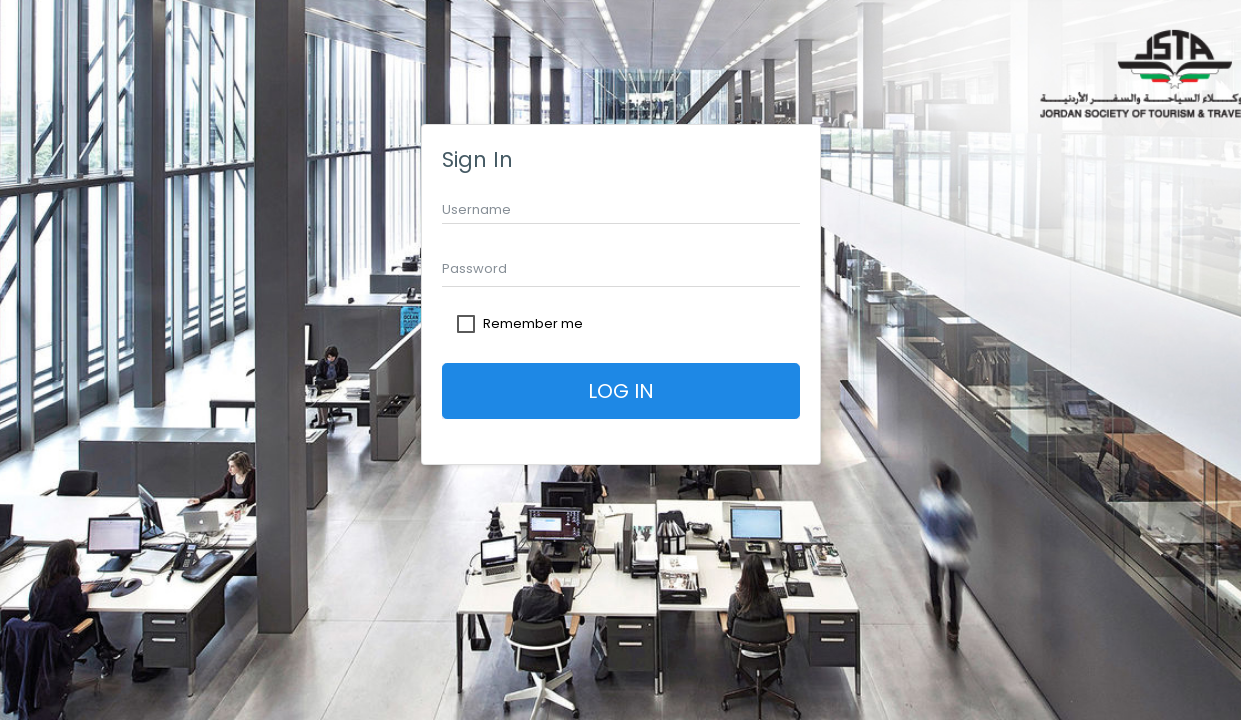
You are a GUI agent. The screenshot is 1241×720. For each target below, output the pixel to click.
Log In (621, 391)
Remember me (533, 323)
